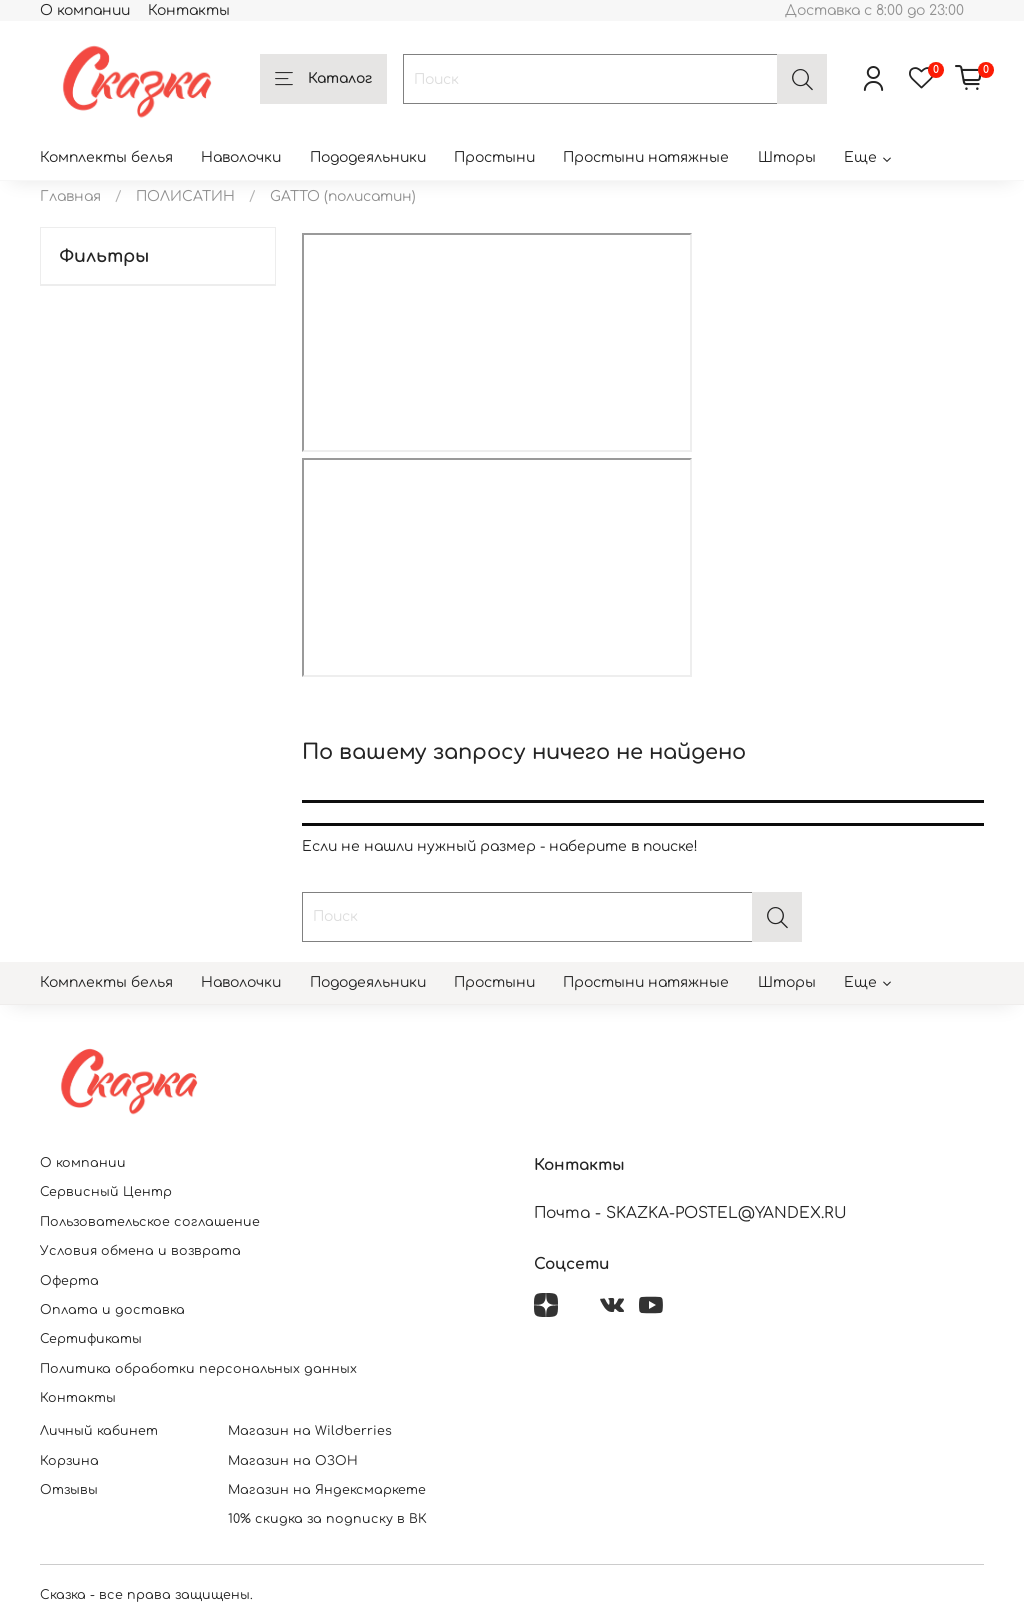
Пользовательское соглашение (150, 1222)
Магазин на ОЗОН (293, 1461)
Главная (70, 196)
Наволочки (241, 157)
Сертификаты (91, 1339)
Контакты (189, 10)
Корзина (69, 1461)
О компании (85, 10)
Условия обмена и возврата (140, 1251)
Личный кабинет (99, 1431)
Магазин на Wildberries (310, 1431)
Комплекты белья (106, 157)
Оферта (69, 1281)
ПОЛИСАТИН (185, 196)
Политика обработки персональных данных (198, 1369)
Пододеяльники (368, 157)
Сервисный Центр (106, 1192)
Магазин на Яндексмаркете (327, 1490)
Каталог (323, 80)
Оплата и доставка (112, 1310)
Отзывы (69, 1490)
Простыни (494, 157)
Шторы (787, 157)
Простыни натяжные (646, 157)
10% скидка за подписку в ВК (327, 1519)
